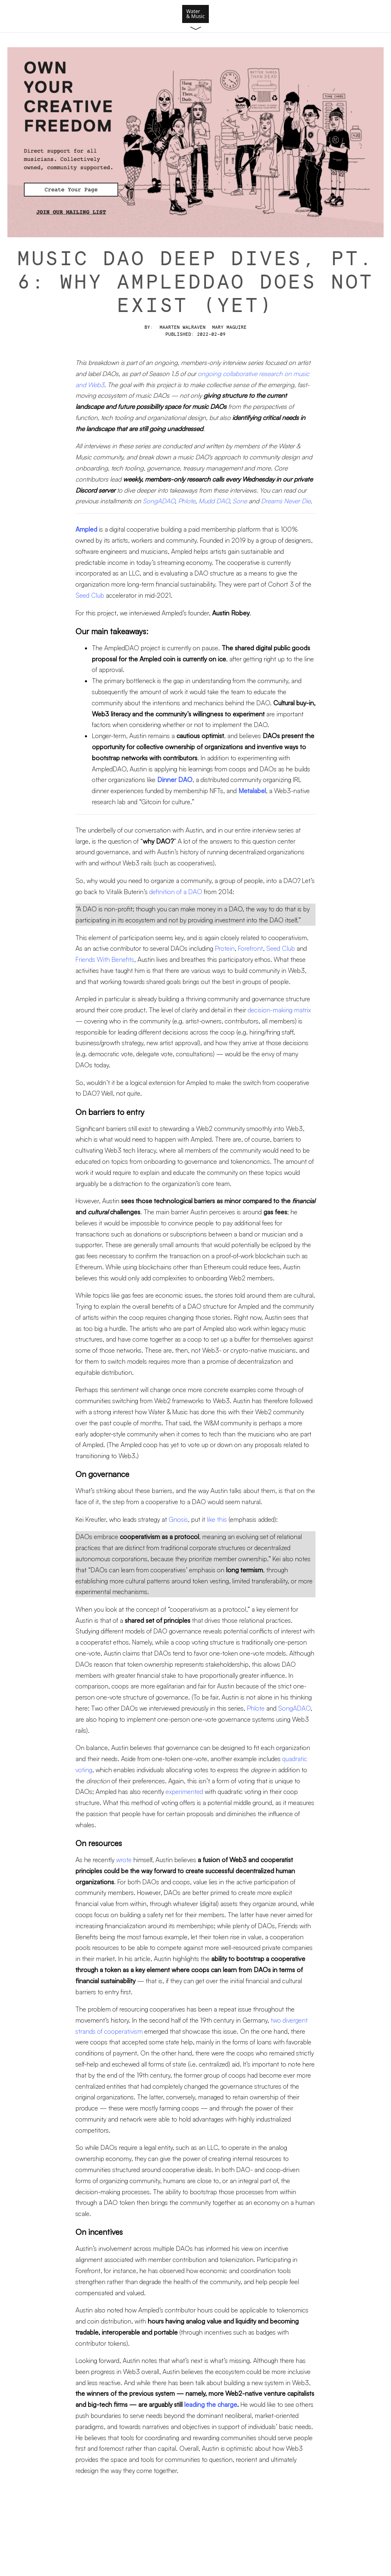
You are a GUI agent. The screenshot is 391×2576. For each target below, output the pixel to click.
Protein (225, 948)
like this (217, 1519)
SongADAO (159, 501)
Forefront (250, 948)
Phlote (186, 501)
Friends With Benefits (104, 959)
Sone (240, 501)
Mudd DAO (214, 501)
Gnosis (178, 1519)
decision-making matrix (279, 1010)
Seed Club (89, 595)
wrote (124, 1860)
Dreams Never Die (286, 501)
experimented (184, 1791)
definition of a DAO (175, 892)
